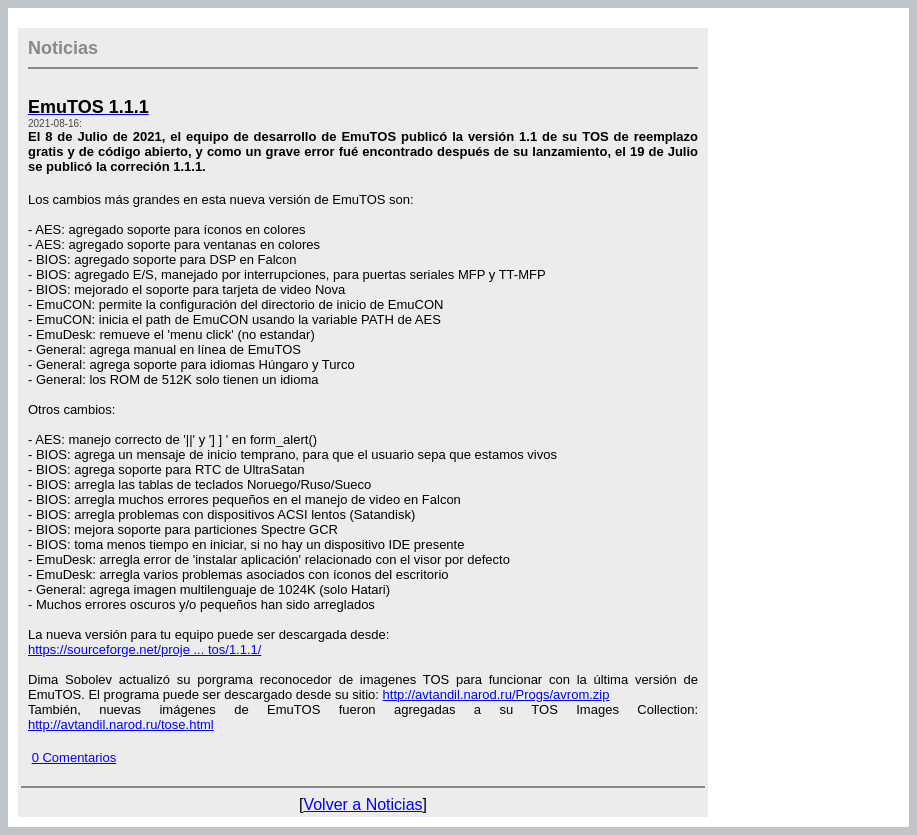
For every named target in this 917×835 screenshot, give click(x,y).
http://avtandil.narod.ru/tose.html (121, 724)
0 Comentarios (74, 757)
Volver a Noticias (362, 804)
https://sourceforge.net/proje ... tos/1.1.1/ (144, 649)
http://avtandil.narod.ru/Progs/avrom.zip (496, 694)
